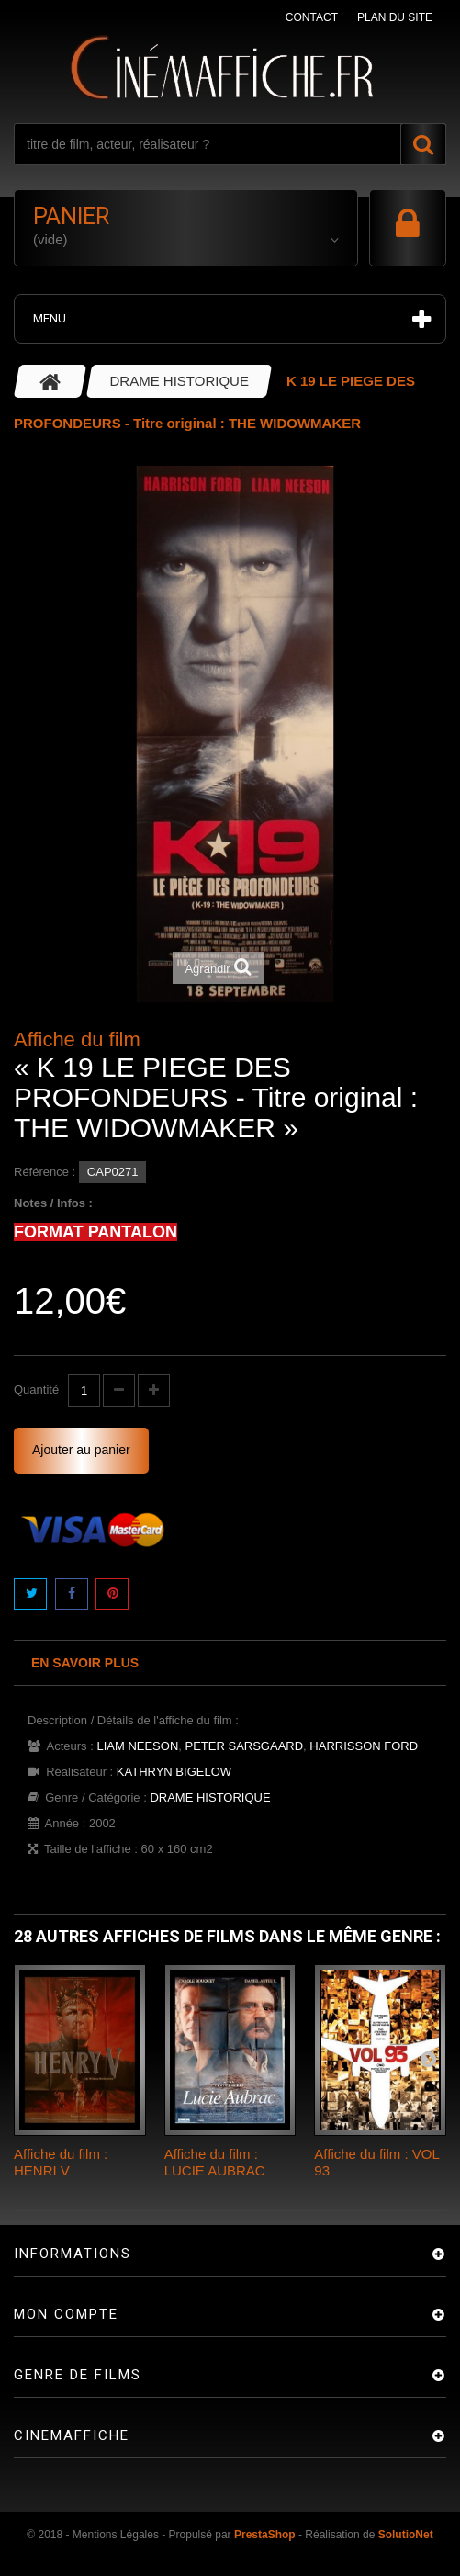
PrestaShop (265, 2534)
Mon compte (66, 2314)
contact (312, 17)
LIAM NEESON (137, 1746)
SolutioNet (405, 2534)
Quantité (36, 1389)
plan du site (394, 17)
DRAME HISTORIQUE (210, 1797)
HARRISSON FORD (363, 1746)
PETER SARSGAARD (244, 1746)
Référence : (44, 1172)
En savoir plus (85, 1662)
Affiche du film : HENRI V (60, 2162)
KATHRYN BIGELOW (174, 1772)
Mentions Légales (116, 2534)
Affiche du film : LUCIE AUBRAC (214, 2162)
